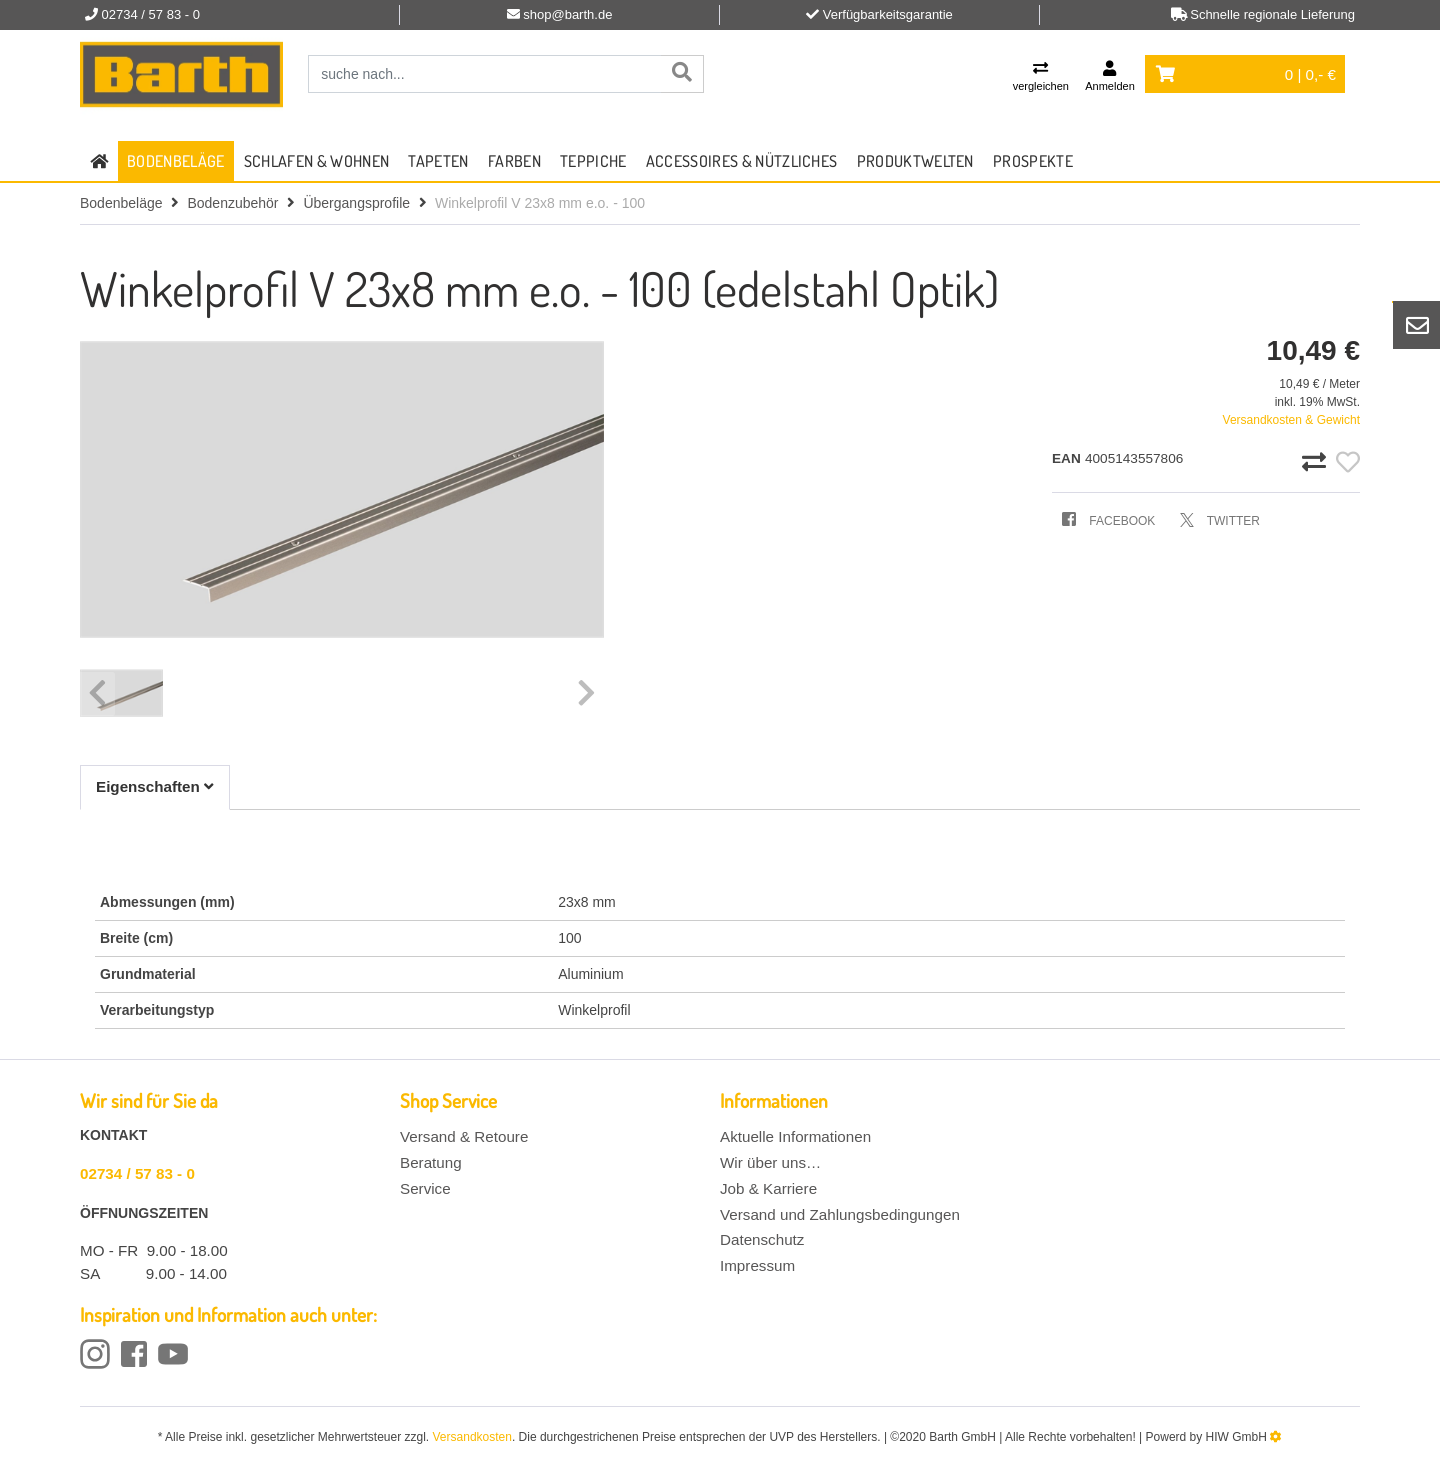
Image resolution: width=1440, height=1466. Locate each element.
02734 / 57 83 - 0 (137, 1173)
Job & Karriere (768, 1188)
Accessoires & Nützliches (742, 161)
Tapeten (438, 161)
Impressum (757, 1265)
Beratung (431, 1162)
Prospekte (1033, 161)
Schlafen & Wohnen (316, 161)
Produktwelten (915, 161)
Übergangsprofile (356, 203)
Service (425, 1188)
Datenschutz (762, 1239)
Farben (514, 161)
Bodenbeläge (176, 161)
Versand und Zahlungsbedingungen (840, 1214)
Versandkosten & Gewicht (1291, 420)
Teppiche (593, 161)
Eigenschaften (155, 786)
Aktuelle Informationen (795, 1136)
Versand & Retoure (464, 1136)
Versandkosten (472, 1437)
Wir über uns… (770, 1162)
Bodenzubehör (232, 203)
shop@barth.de (567, 14)
